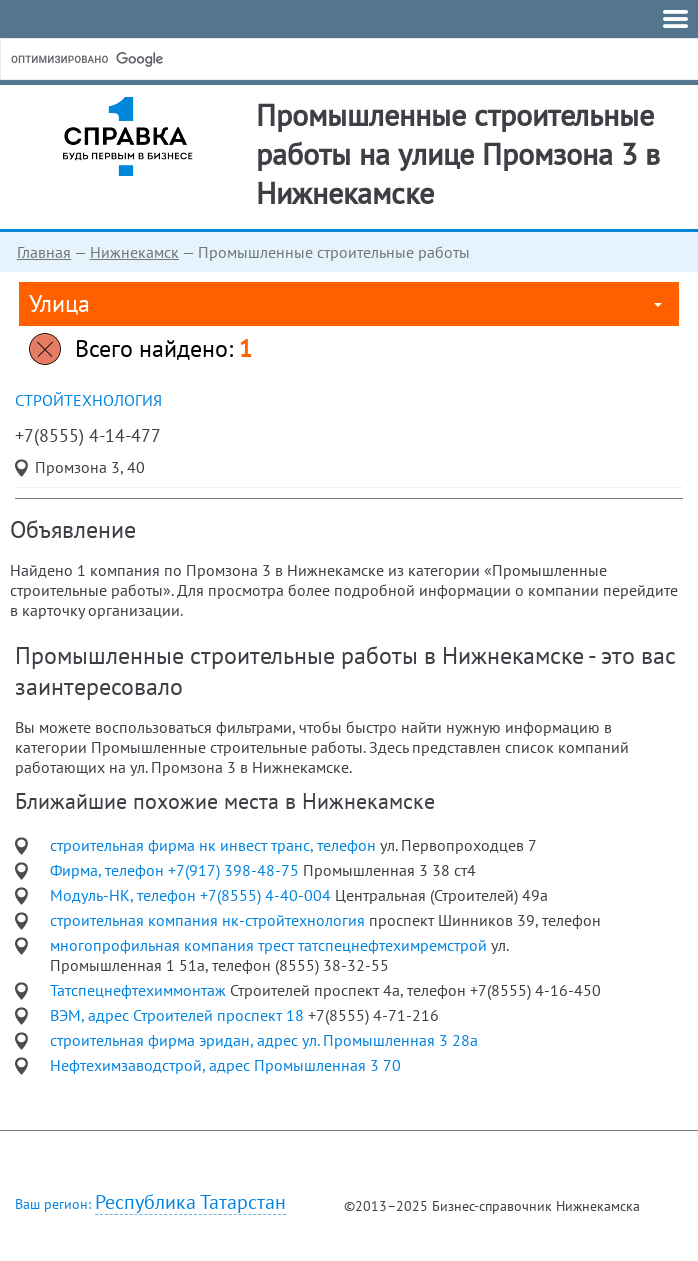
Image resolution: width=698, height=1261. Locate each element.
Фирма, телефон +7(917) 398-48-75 (176, 870)
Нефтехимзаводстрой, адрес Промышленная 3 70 (225, 1065)
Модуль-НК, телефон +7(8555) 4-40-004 (192, 895)
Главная (44, 252)
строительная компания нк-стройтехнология (209, 920)
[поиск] (159, 59)
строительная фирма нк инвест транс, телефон (215, 845)
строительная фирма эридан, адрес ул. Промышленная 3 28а (264, 1040)
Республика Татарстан (190, 1202)
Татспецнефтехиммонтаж (140, 990)
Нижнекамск (134, 252)
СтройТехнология (88, 400)
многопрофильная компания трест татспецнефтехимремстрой (270, 945)
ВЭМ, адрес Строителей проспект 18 (179, 1015)
